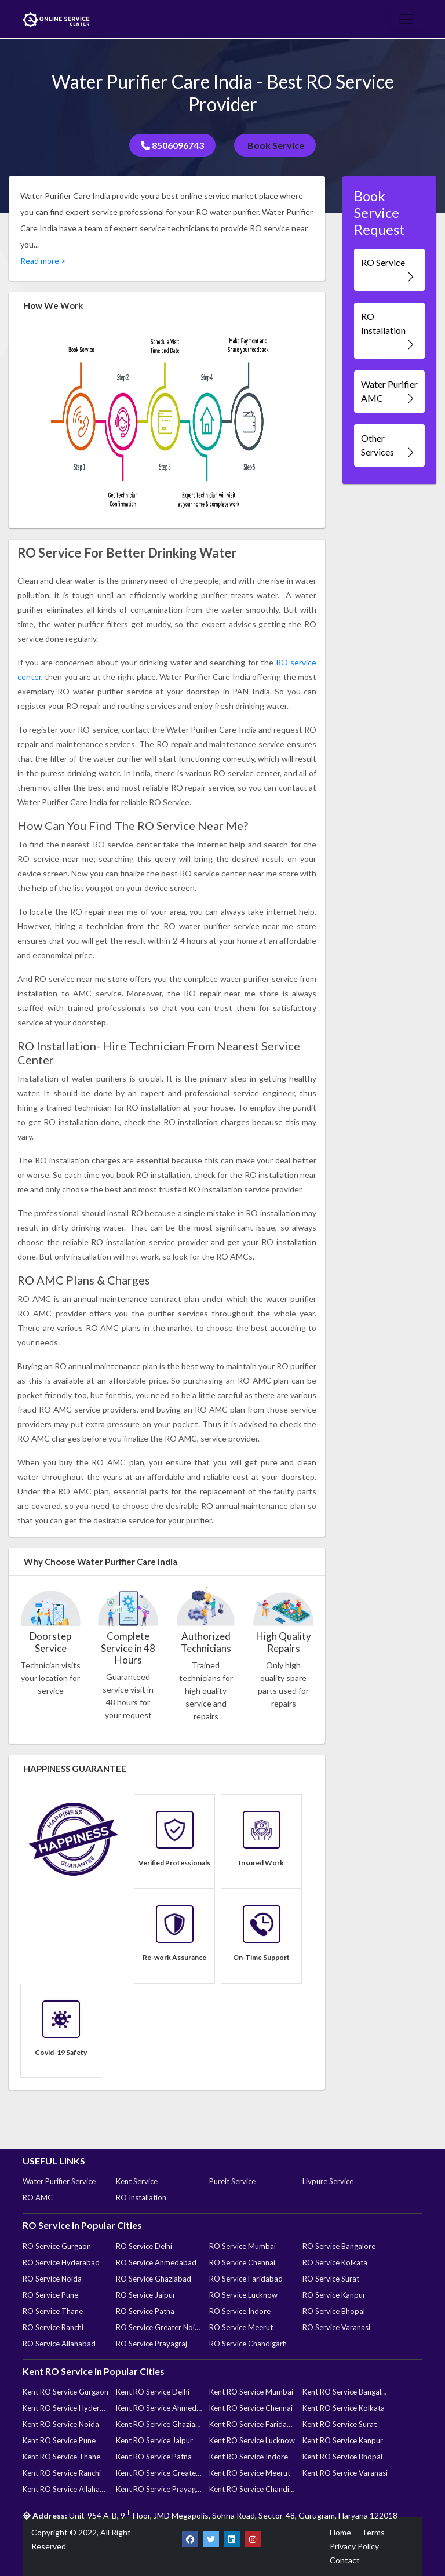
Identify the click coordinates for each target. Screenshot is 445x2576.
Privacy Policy (354, 2546)
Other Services (389, 445)
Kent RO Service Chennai (251, 2408)
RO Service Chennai (242, 2262)
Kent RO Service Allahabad (65, 2489)
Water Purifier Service (59, 2181)
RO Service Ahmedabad (156, 2262)
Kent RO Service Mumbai (251, 2391)
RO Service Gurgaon (57, 2246)
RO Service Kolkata (334, 2262)
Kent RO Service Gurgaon (65, 2391)
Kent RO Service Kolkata (343, 2408)
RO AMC (38, 2197)
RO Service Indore (240, 2311)
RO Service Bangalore (338, 2246)
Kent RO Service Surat (339, 2424)
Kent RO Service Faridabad (252, 2424)
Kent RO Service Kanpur (342, 2440)
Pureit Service (232, 2181)
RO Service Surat (330, 2278)
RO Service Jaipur (146, 2295)
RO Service (389, 270)
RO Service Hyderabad (61, 2262)
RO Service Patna (145, 2311)
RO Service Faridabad (246, 2278)
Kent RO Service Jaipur (154, 2440)
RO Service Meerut (241, 2327)
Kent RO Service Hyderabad (65, 2408)
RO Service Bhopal (333, 2311)
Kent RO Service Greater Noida (159, 2472)
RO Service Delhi (144, 2246)
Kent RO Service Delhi (152, 2391)
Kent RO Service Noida (61, 2424)
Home (340, 2532)
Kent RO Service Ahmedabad (159, 2408)
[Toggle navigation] (406, 19)
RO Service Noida (52, 2278)
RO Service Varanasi (336, 2327)
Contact (345, 2560)
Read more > (43, 260)
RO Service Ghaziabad (153, 2278)
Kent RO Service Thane (61, 2456)
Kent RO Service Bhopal (342, 2456)
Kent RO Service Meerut (249, 2472)
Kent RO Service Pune (59, 2440)
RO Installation (389, 331)
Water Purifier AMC (389, 392)
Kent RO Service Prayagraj (159, 2489)
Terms (373, 2532)
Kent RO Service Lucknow (252, 2440)
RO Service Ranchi (53, 2327)
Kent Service (137, 2181)
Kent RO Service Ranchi (62, 2472)
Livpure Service (327, 2181)
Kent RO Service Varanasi (345, 2472)
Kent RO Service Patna (154, 2456)
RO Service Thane (53, 2311)
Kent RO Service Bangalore (345, 2391)
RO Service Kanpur (334, 2295)
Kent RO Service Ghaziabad (159, 2424)
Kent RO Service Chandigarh (252, 2489)
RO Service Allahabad (59, 2343)
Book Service (275, 145)
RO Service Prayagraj (151, 2343)
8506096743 (172, 145)
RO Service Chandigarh (248, 2343)
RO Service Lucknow (243, 2295)
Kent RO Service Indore (248, 2456)
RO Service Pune (50, 2295)
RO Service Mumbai (242, 2246)
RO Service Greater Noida (159, 2327)
